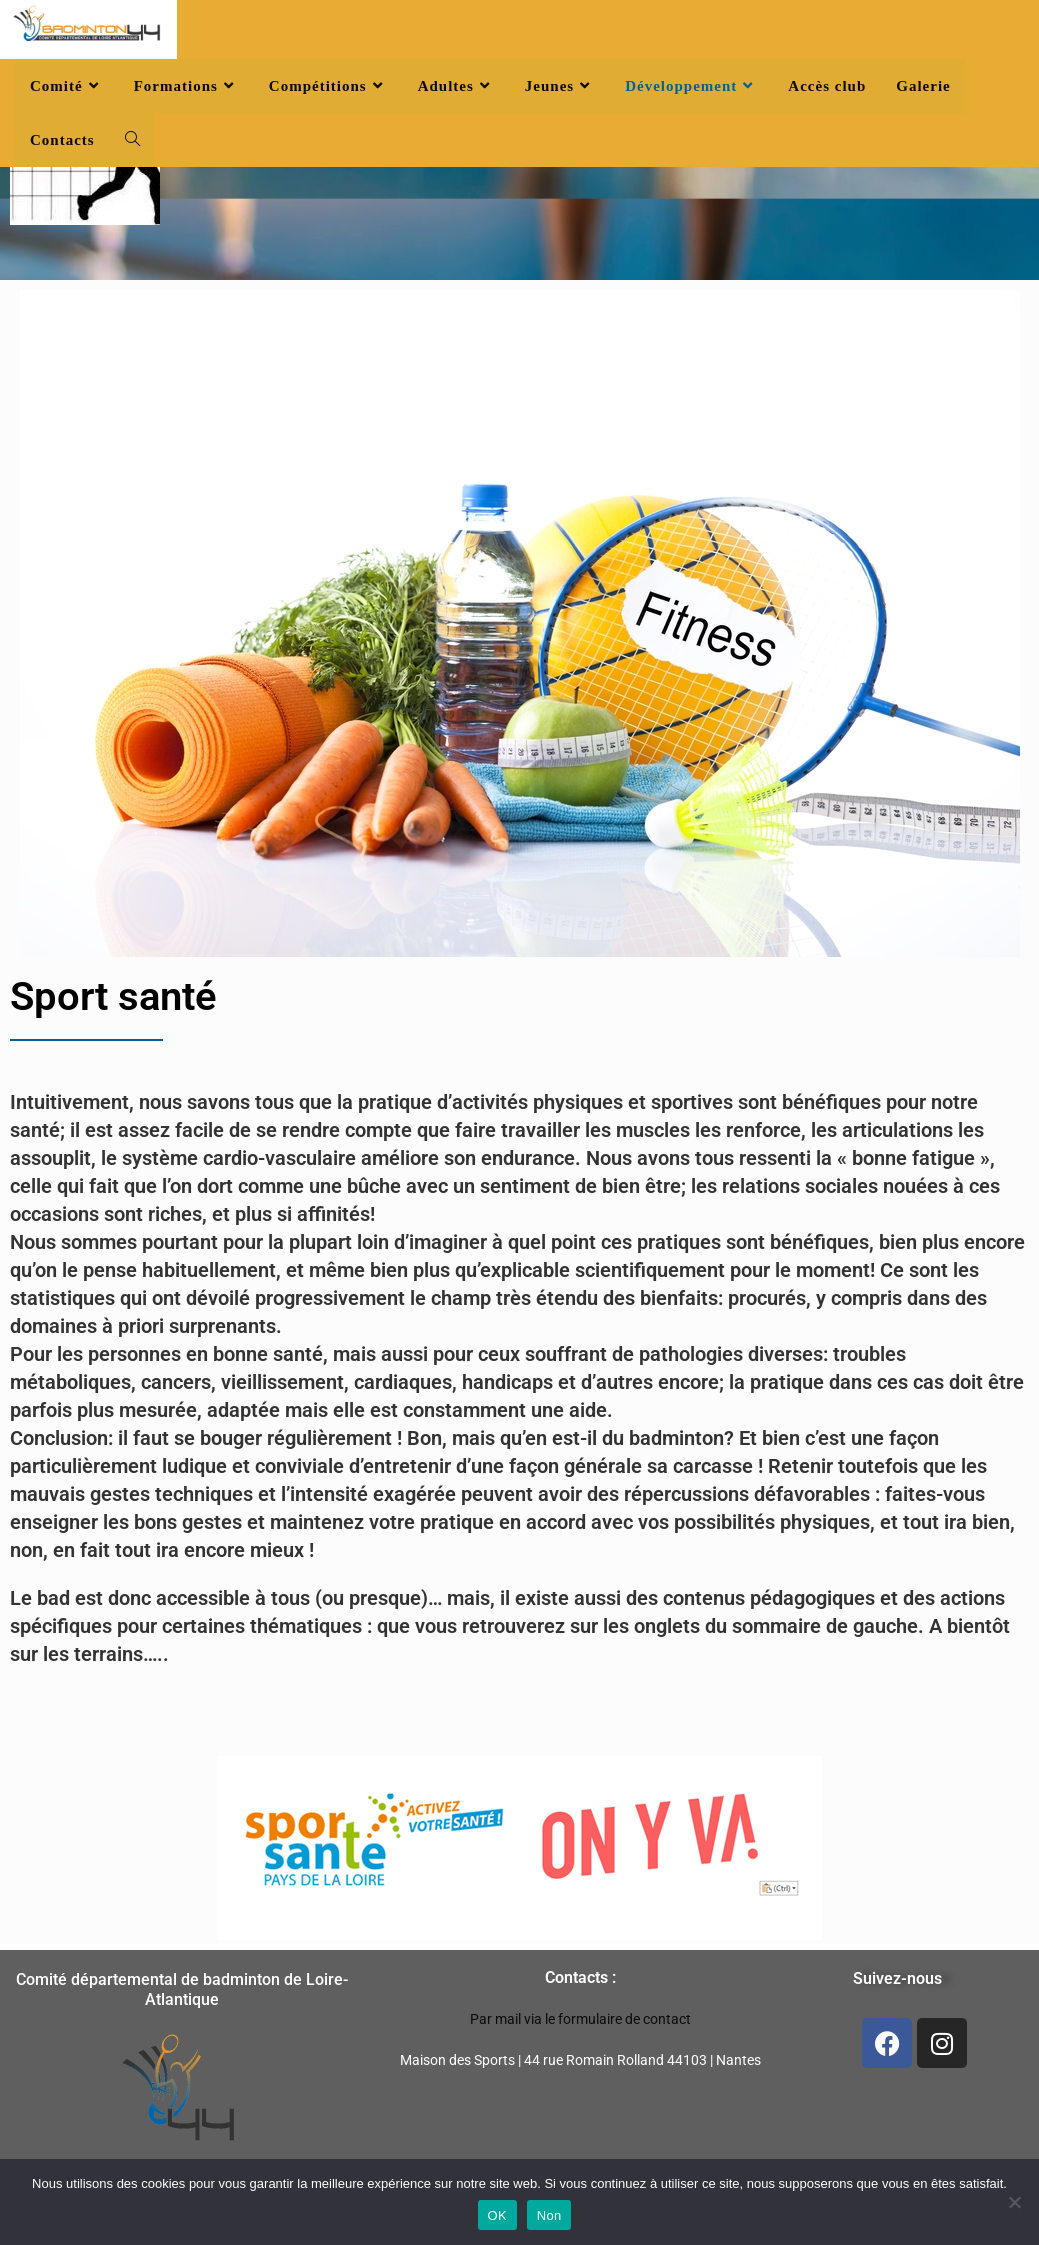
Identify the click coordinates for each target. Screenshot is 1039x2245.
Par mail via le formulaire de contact (580, 2019)
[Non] (1014, 2202)
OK (497, 2215)
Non (549, 2215)
